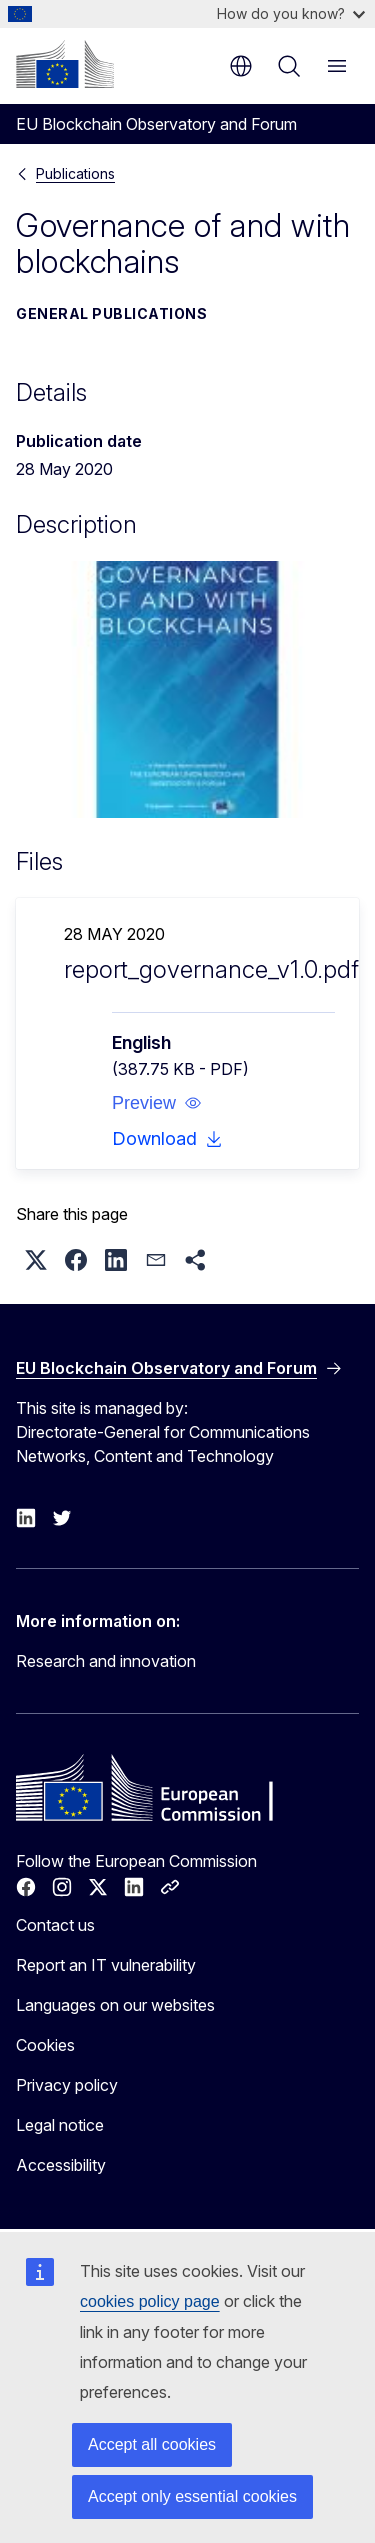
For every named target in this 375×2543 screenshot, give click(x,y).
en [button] (241, 66)
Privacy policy (67, 2085)
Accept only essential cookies (192, 2496)
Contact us (55, 1925)
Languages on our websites (115, 2005)
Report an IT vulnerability (106, 1965)
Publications (75, 173)
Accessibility (61, 2165)
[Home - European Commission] (65, 64)
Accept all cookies (152, 2444)
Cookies (45, 2045)
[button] (157, 1103)
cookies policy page (150, 2301)
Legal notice (60, 2125)
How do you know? (291, 13)
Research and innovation (106, 1661)
